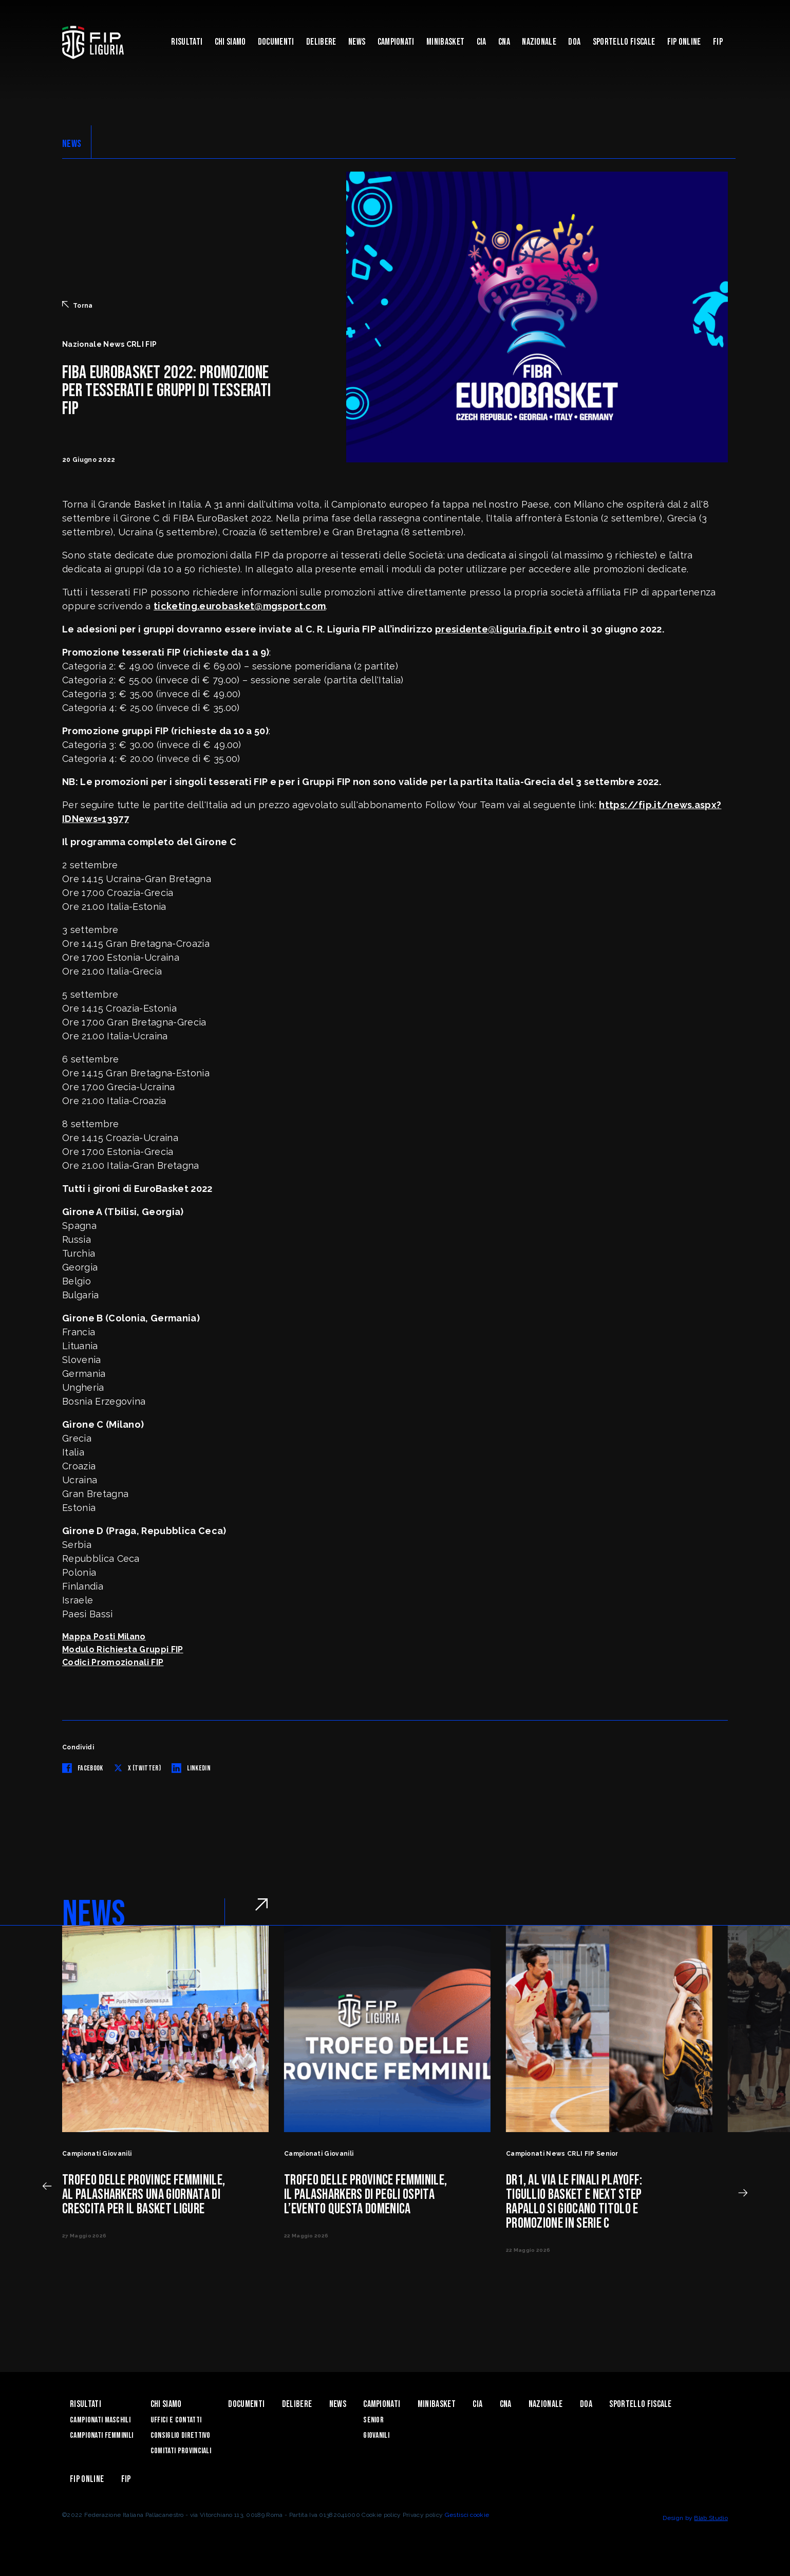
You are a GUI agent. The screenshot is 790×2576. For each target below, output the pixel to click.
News (356, 41)
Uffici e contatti (176, 2420)
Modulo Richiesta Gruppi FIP (122, 1649)
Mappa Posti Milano (104, 1636)
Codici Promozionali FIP (112, 1662)
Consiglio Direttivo (181, 2435)
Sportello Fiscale (624, 41)
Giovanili (376, 2435)
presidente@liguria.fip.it (493, 629)
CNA (504, 41)
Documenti (276, 41)
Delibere (321, 41)
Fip (718, 41)
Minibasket (445, 41)
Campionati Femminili (101, 2435)
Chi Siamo (230, 41)
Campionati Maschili (100, 2420)
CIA (481, 41)
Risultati (186, 41)
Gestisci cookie (467, 2514)
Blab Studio (711, 2518)
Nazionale (539, 41)
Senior (373, 2420)
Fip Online (684, 41)
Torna (77, 305)
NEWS (71, 144)
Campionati (396, 41)
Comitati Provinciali (181, 2451)
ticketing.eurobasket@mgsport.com (240, 606)
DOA (574, 41)
